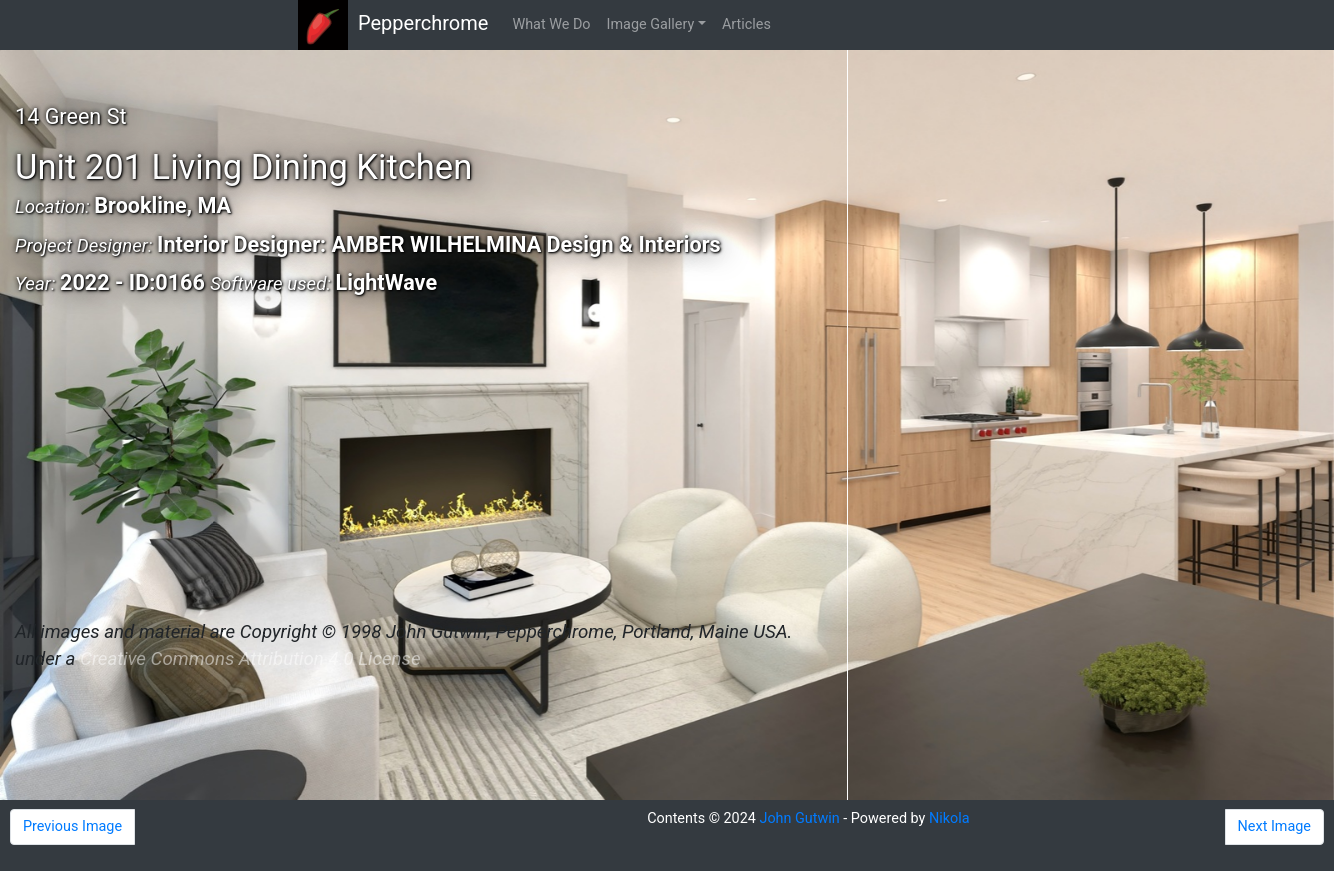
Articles (746, 24)
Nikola (949, 818)
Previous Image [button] (72, 826)
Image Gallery (651, 24)
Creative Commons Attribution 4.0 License (250, 659)
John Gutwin (799, 818)
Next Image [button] (1274, 826)
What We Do (551, 24)
